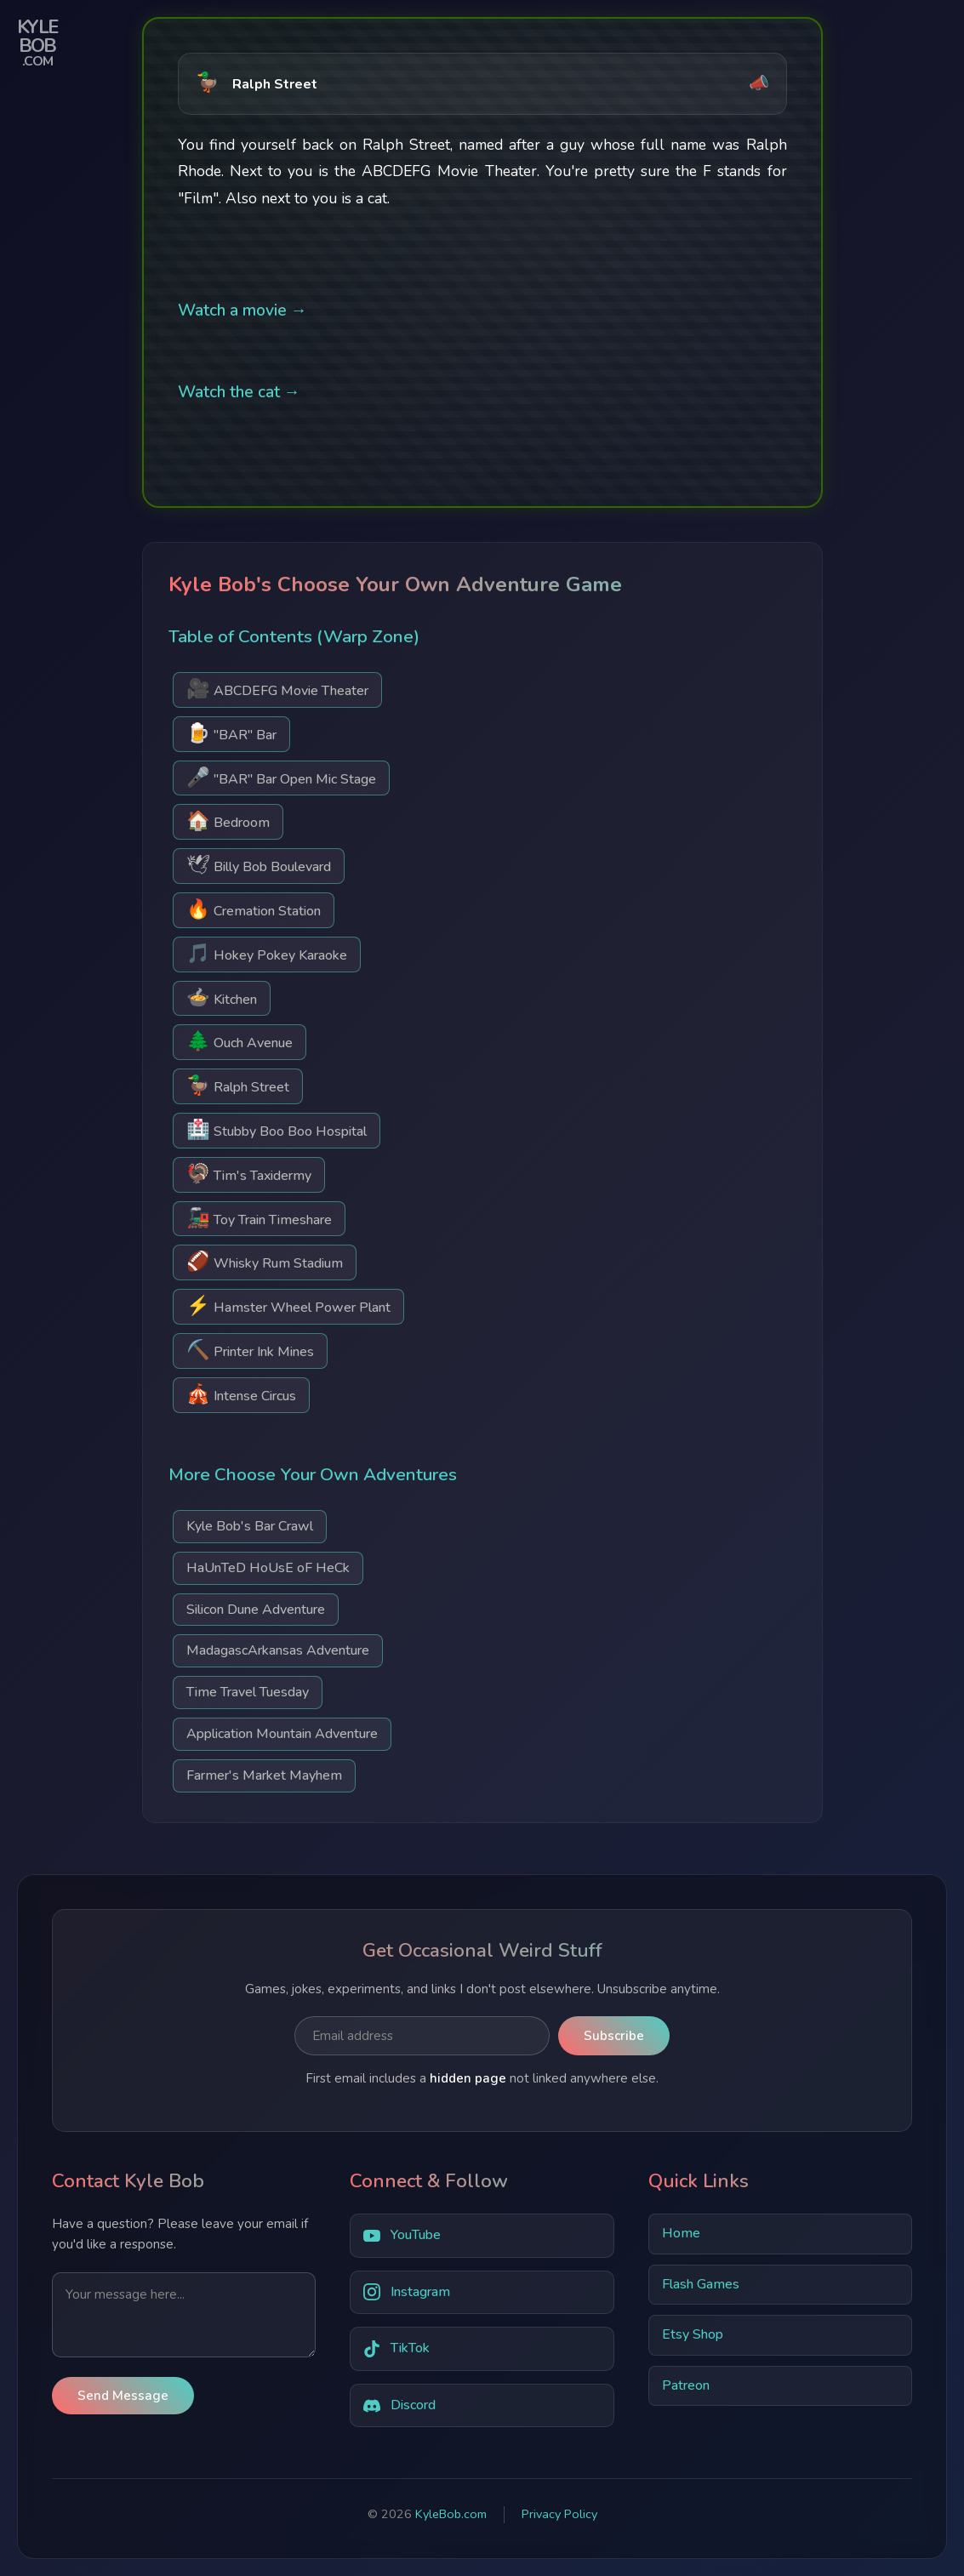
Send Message (122, 2395)
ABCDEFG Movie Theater (277, 688)
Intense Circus (241, 1394)
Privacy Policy (559, 2513)
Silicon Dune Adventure (255, 1609)
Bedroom (228, 820)
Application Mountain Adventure (282, 1733)
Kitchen (221, 997)
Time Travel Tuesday (247, 1692)
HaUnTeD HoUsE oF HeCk (268, 1568)
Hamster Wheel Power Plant (288, 1305)
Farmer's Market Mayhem (264, 1775)
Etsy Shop (692, 2334)
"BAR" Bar (231, 733)
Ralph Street (237, 1085)
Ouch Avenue (239, 1041)
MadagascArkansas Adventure (277, 1650)
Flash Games (700, 2284)
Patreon (686, 2385)
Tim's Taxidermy (248, 1173)
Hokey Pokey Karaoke (266, 953)
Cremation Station (253, 909)
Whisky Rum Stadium (264, 1261)
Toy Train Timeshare (259, 1218)
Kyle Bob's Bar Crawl (249, 1526)
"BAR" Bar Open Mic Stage (281, 777)
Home (681, 2233)
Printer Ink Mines (250, 1349)
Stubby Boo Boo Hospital (276, 1129)
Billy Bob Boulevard (258, 865)
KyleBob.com (451, 2513)
